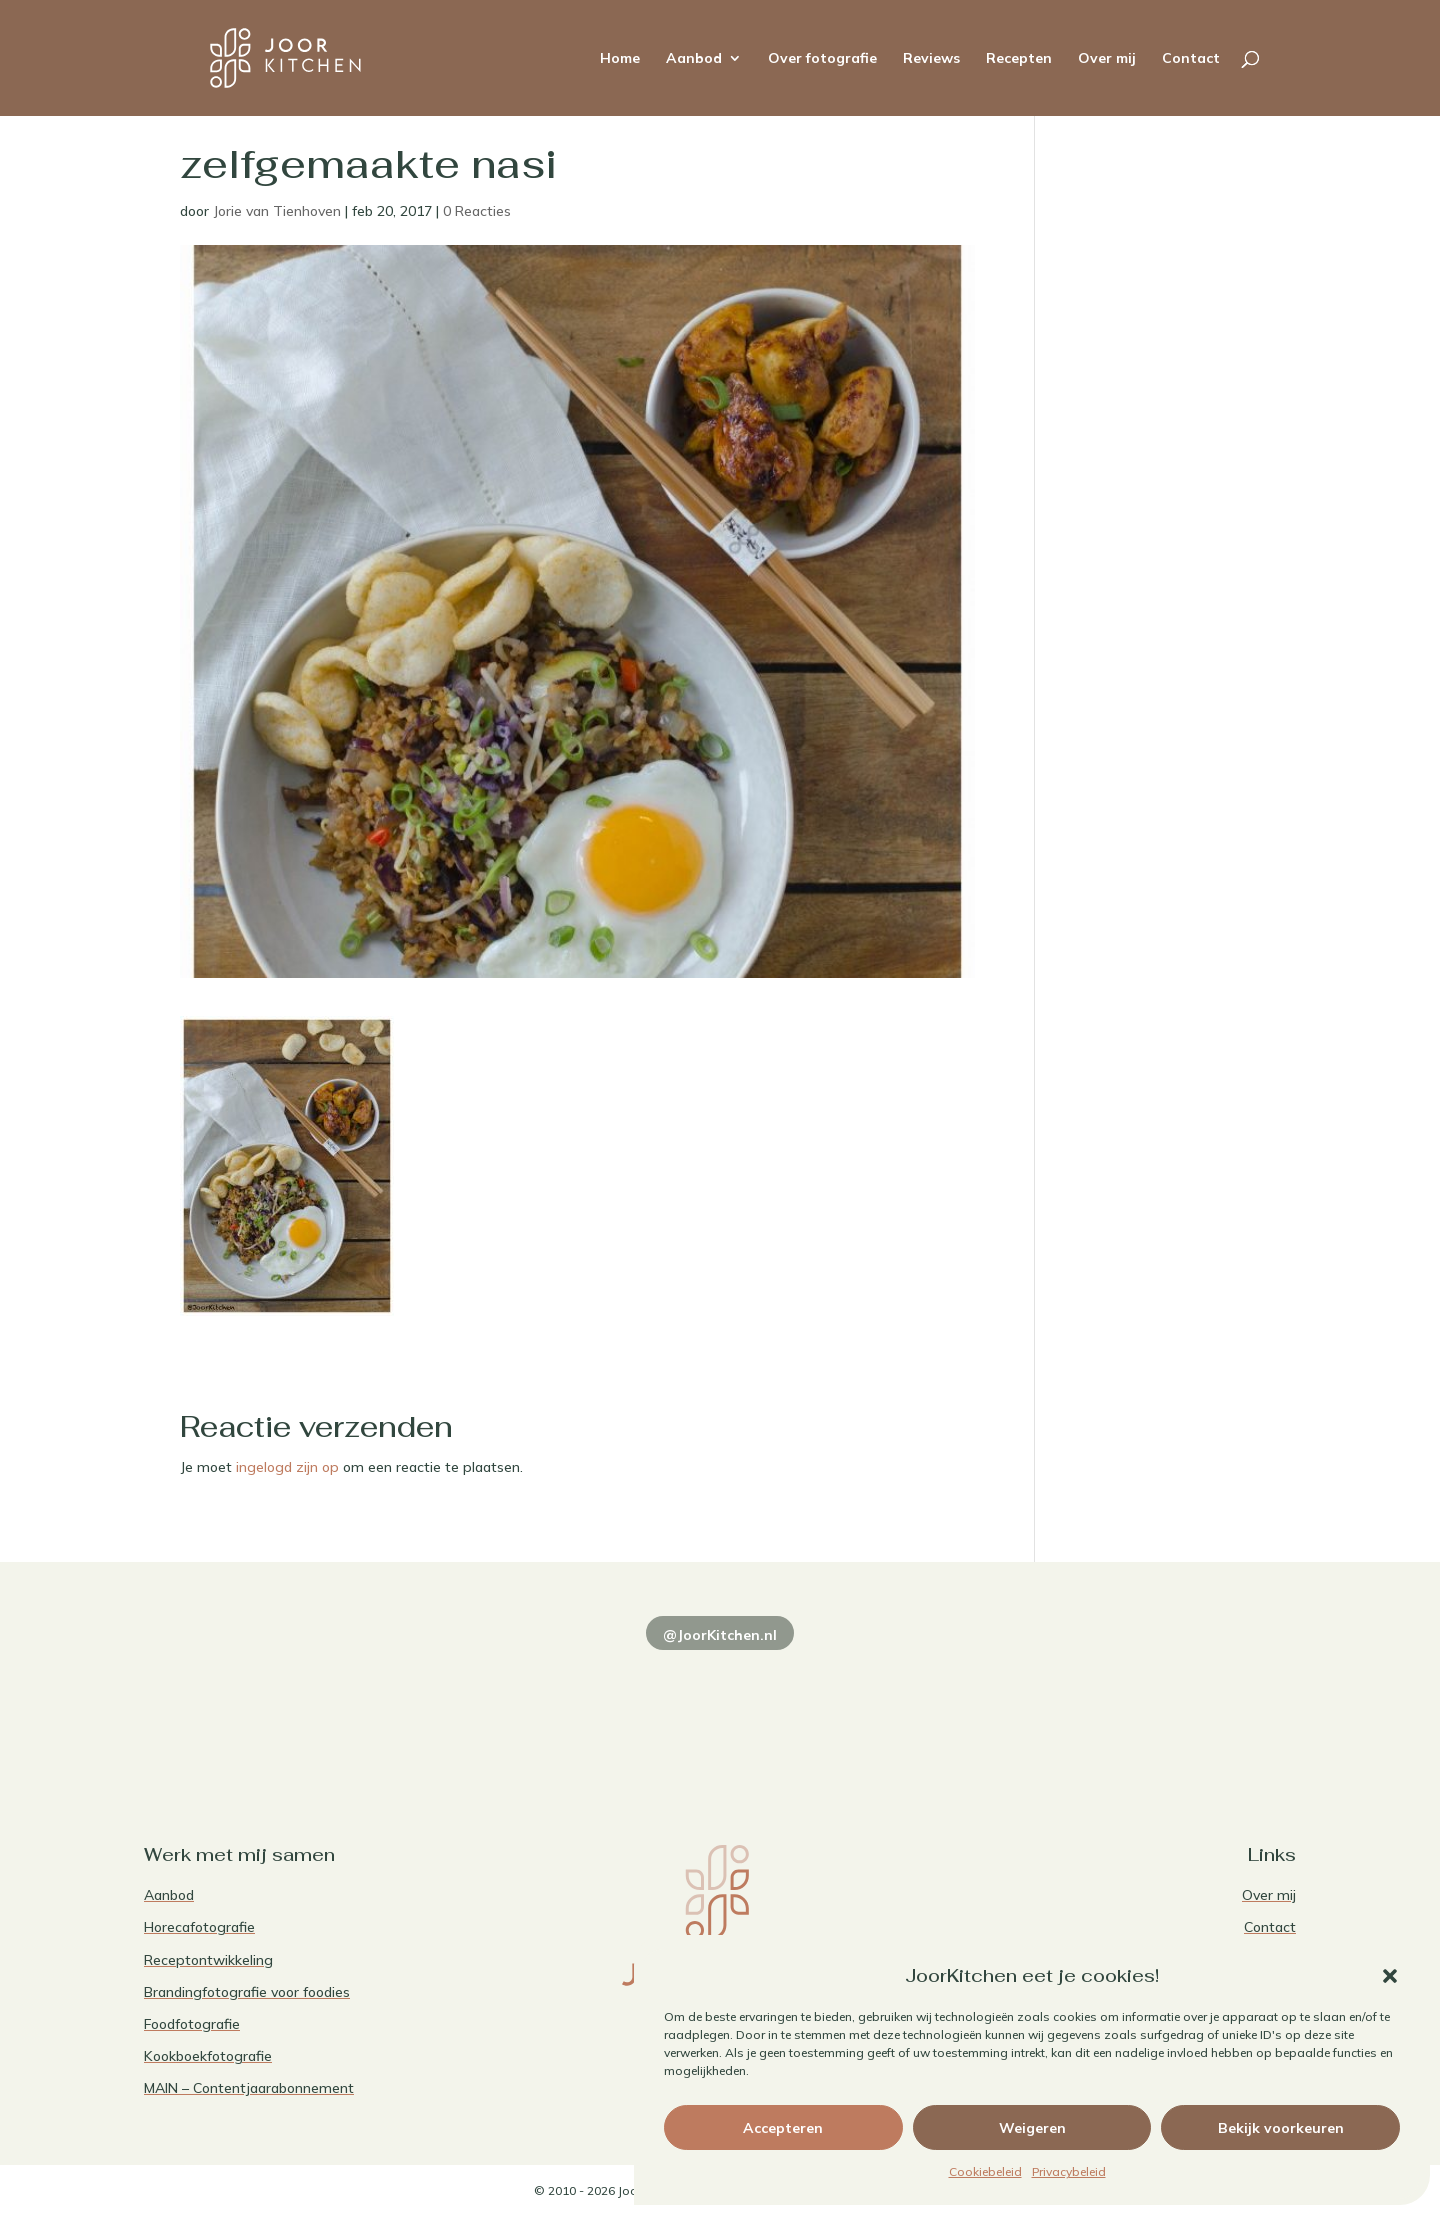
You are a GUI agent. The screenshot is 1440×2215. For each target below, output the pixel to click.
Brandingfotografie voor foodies (247, 1992)
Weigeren (1032, 2128)
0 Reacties (477, 211)
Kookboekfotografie (208, 2056)
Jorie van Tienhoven (277, 211)
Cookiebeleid (985, 2171)
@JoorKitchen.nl (720, 1635)
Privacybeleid (1069, 2171)
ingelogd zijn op (287, 1467)
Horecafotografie (199, 1927)
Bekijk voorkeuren (1281, 2128)
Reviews (931, 59)
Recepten (1019, 59)
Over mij (1107, 59)
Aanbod (694, 59)
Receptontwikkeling (208, 1960)
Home (620, 59)
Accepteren (783, 2128)
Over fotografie (822, 59)
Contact (1191, 59)
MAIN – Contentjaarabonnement (249, 2088)
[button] (1390, 1976)
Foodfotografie (192, 2024)
